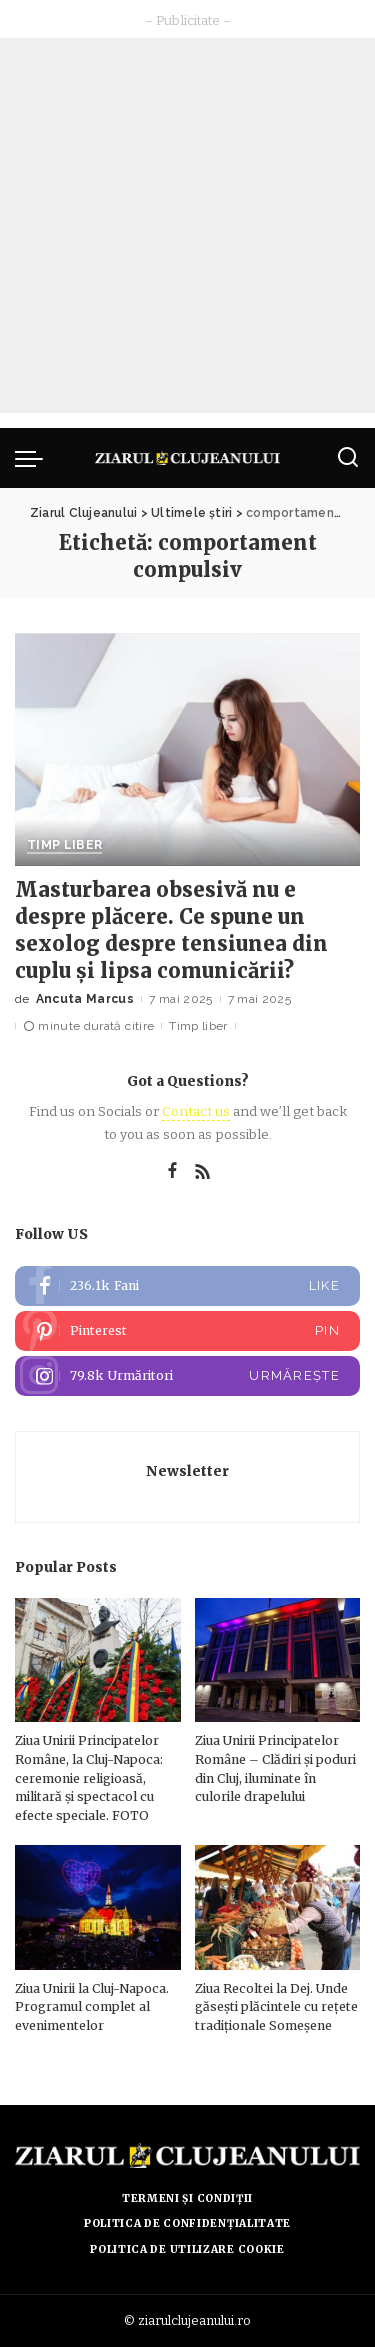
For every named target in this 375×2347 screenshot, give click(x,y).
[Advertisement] (187, 225)
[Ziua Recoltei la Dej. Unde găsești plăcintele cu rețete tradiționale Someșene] (278, 1907)
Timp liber (64, 845)
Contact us (196, 1111)
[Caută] (348, 458)
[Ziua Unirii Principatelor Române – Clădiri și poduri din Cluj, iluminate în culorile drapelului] (278, 1660)
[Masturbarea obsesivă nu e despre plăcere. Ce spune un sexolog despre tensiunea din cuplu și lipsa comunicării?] (187, 749)
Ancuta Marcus (85, 999)
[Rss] (203, 1172)
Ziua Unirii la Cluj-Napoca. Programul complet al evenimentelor (92, 2007)
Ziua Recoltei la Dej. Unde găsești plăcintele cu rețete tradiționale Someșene (276, 2007)
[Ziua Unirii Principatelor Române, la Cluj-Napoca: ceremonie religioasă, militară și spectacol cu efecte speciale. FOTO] (98, 1660)
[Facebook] (172, 1172)
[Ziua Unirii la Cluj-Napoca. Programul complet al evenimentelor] (98, 1907)
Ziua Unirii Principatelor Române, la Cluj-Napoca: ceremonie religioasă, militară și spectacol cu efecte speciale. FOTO (89, 1777)
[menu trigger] (34, 458)
